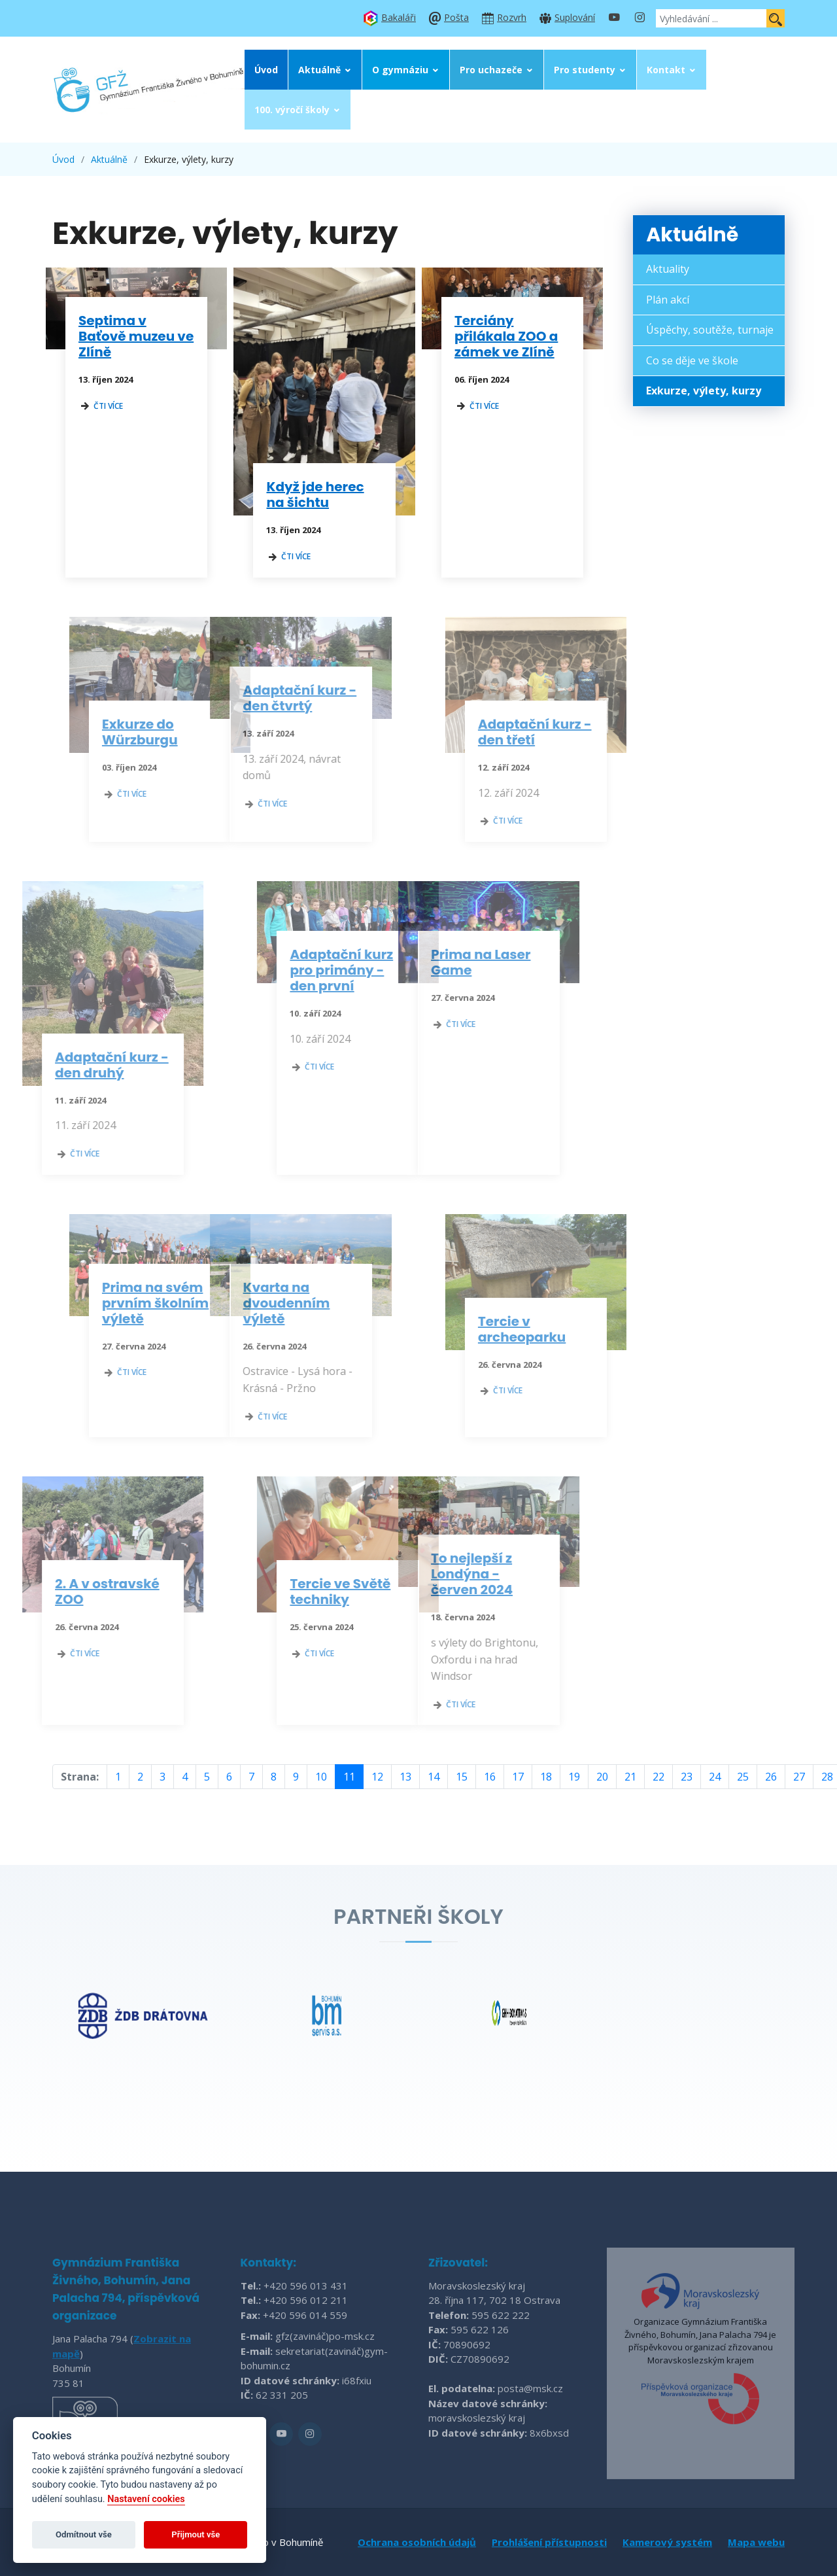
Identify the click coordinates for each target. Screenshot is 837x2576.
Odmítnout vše (84, 2534)
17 (518, 1776)
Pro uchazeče (491, 69)
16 (490, 1776)
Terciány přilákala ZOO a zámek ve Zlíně (506, 336)
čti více (100, 405)
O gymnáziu (400, 69)
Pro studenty (584, 69)
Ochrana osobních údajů (417, 2542)
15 (462, 1776)
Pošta (456, 17)
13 (405, 1776)
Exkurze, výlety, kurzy (703, 390)
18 (546, 1776)
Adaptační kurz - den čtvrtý (261, 698)
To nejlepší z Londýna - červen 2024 (434, 1574)
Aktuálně (319, 69)
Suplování (575, 17)
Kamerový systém (667, 2542)
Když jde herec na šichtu (315, 495)
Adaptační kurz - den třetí (573, 732)
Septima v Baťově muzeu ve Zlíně (136, 336)
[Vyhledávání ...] (711, 18)
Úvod (266, 69)
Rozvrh (511, 17)
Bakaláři (398, 17)
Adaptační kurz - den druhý (74, 1065)
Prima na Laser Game (442, 962)
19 (574, 1776)
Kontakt (666, 69)
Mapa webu (756, 2542)
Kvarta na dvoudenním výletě (248, 1303)
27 (799, 1776)
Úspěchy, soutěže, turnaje (710, 329)
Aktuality (667, 269)
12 (377, 1776)
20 (602, 1776)
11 (349, 1776)
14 (433, 1776)
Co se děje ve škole (692, 360)
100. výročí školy (292, 109)
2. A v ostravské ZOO (69, 1592)
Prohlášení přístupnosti (549, 2542)
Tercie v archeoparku (560, 1329)
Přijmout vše (195, 2534)
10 (321, 1776)
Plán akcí (667, 299)
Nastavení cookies (145, 2499)
